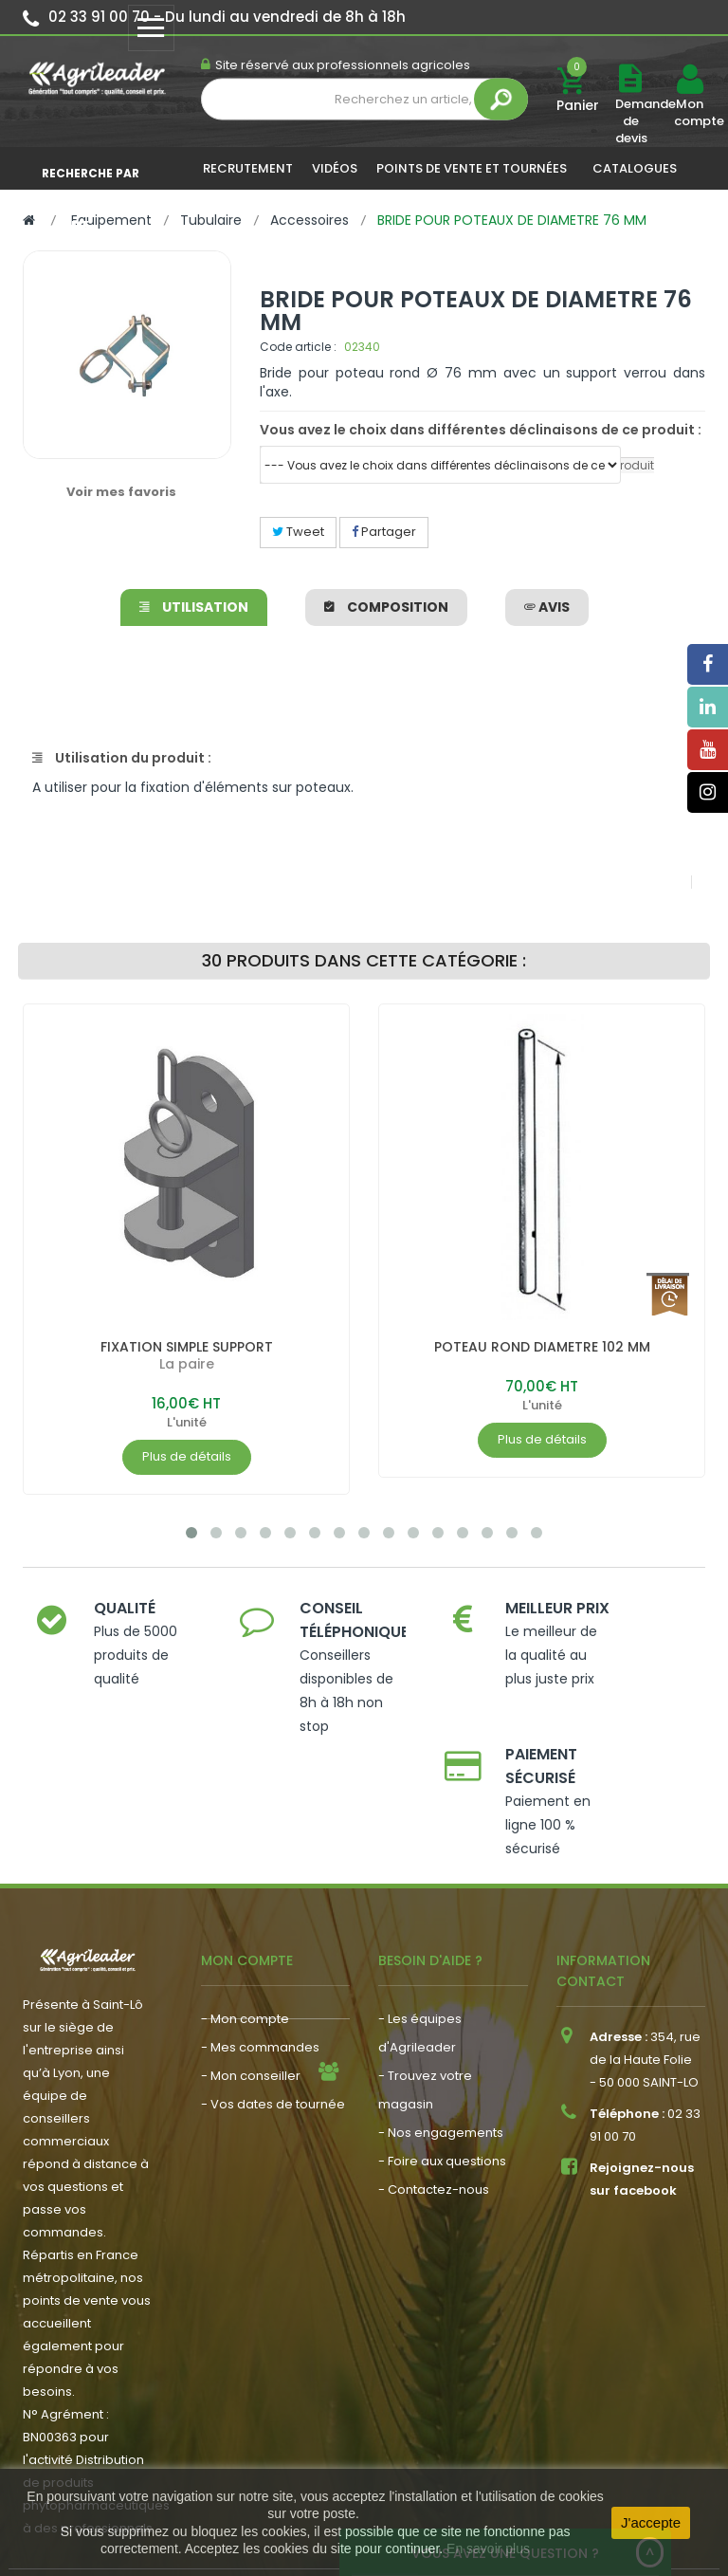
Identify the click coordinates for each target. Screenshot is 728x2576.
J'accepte (651, 2522)
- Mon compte (245, 1921)
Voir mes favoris (121, 492)
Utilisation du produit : (121, 757)
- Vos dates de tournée (273, 2006)
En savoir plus (488, 2548)
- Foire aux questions (442, 2063)
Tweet (298, 532)
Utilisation (193, 607)
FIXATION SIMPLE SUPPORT (186, 1346)
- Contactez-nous (433, 2092)
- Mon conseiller (250, 1978)
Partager (384, 532)
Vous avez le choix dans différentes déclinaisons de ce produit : (480, 429)
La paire (186, 1363)
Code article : (298, 347)
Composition (386, 607)
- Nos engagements (440, 2035)
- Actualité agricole (260, 2055)
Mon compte (689, 113)
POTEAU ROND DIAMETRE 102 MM (542, 1346)
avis (547, 607)
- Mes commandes (260, 1950)
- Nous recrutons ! (256, 2083)
